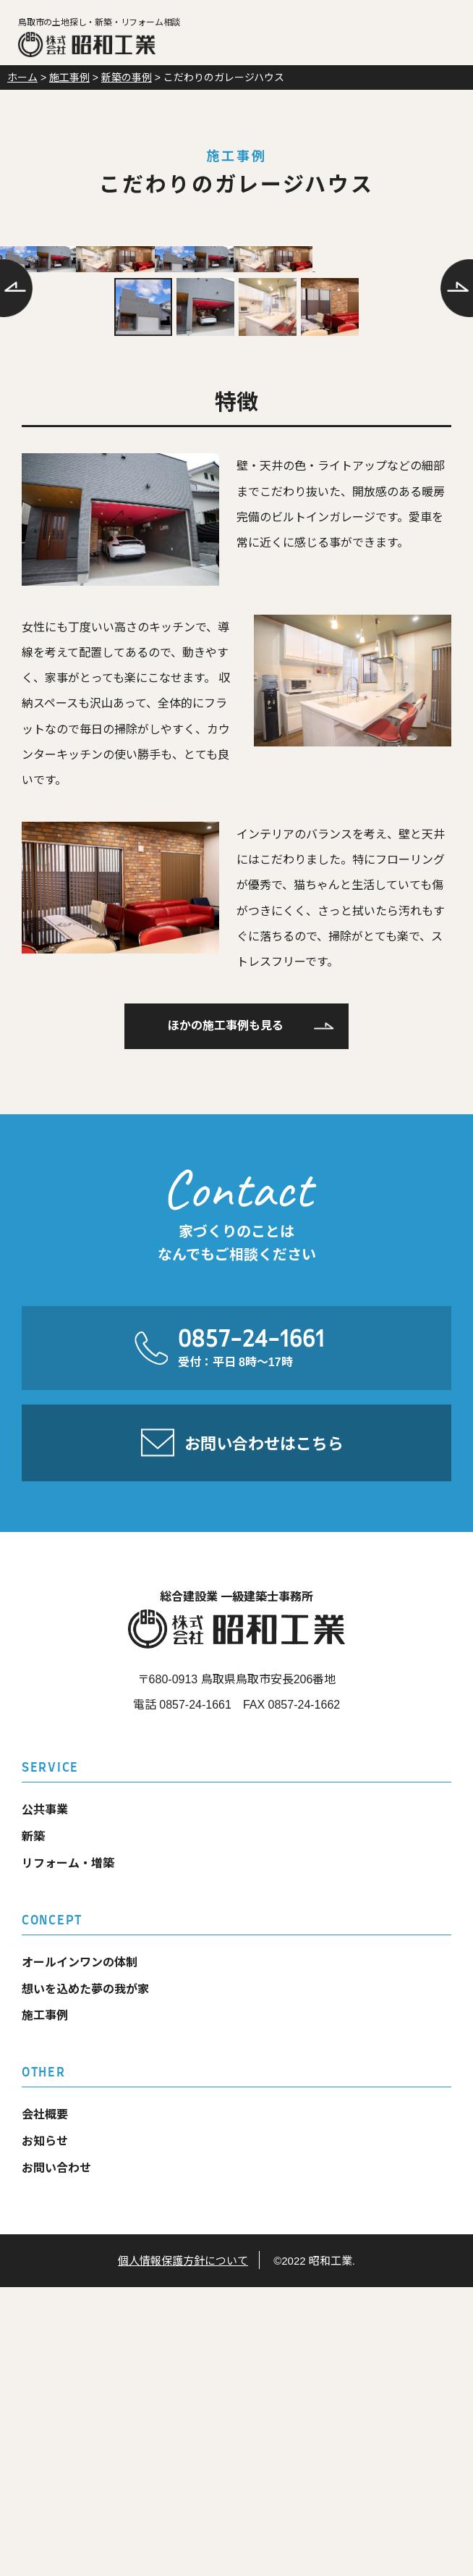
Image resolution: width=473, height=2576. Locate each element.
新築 (33, 2126)
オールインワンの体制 (79, 2251)
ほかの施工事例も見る (226, 1315)
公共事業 (45, 2099)
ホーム (22, 77)
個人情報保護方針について (183, 2549)
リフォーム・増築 (68, 2152)
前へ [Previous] (16, 389)
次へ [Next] (456, 389)
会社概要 (45, 2404)
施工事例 (69, 77)
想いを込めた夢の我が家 (85, 2278)
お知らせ (45, 2431)
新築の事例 (126, 77)
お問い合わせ (56, 2457)
